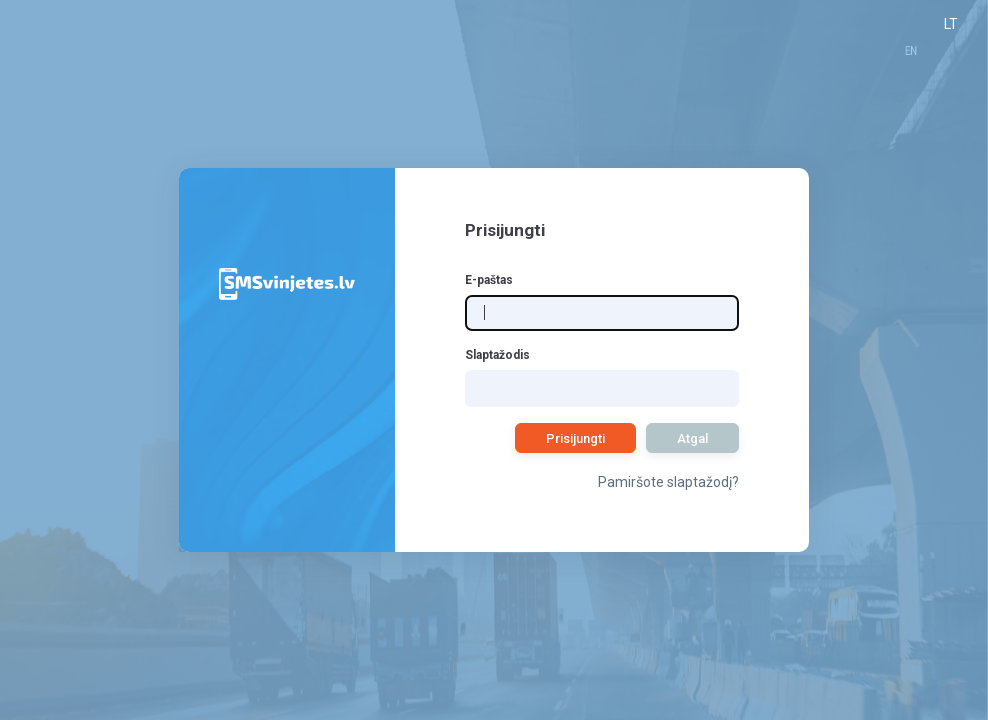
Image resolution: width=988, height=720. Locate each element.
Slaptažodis (497, 355)
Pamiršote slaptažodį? (668, 482)
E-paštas (489, 280)
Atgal (692, 438)
